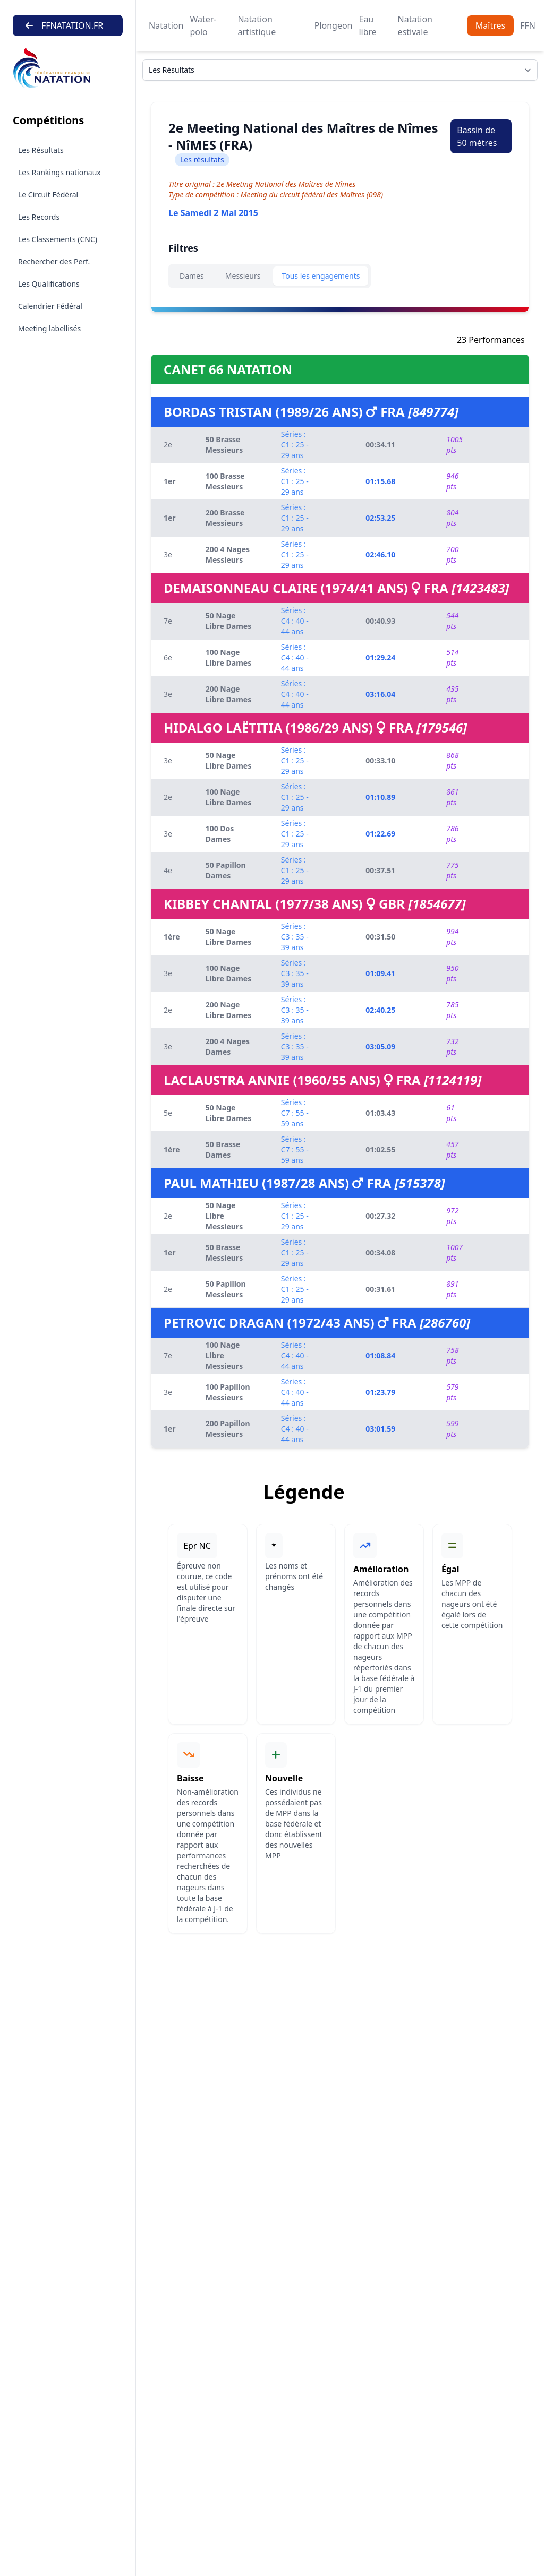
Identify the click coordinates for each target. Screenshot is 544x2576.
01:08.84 (380, 1355)
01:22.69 (380, 834)
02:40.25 (380, 1010)
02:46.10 (380, 554)
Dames (192, 276)
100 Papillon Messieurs (228, 1392)
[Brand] (68, 68)
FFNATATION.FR (64, 25)
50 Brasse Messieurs (224, 444)
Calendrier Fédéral (50, 306)
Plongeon (333, 25)
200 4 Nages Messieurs (228, 554)
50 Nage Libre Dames (229, 620)
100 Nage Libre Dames (229, 657)
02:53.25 (380, 518)
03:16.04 (380, 694)
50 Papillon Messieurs (226, 1289)
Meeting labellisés (49, 328)
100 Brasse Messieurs (225, 481)
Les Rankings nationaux (59, 172)
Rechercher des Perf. (54, 261)
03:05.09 (380, 1046)
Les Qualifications (49, 284)
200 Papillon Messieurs (228, 1428)
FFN (528, 25)
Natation (166, 25)
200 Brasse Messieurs (225, 517)
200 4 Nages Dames (228, 1046)
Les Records (39, 217)
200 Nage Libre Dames (229, 694)
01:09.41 (380, 973)
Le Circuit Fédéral (48, 194)
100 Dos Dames (220, 833)
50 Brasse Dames (223, 1149)
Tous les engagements (321, 276)
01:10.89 (380, 797)
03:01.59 (380, 1429)
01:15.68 (380, 481)
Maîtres (490, 25)
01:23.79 (380, 1392)
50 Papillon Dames (226, 870)
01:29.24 (380, 657)
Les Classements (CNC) (57, 239)
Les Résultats (41, 150)
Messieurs (243, 276)
